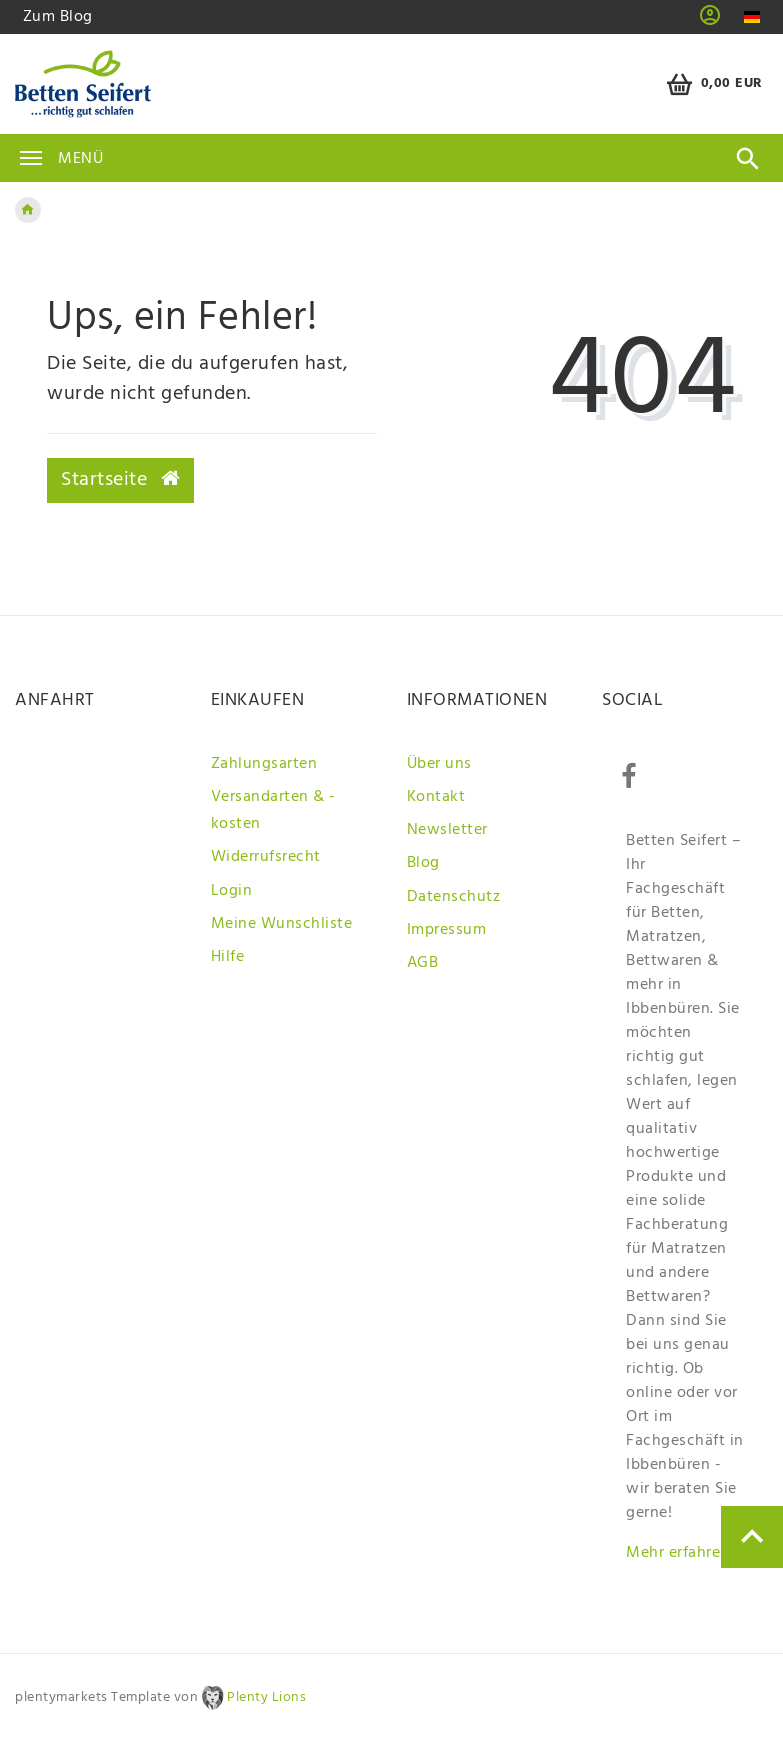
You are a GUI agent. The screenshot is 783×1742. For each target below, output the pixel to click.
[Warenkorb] (711, 84)
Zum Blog (58, 17)
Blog (423, 863)
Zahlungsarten (264, 764)
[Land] (751, 17)
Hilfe (228, 957)
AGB (423, 963)
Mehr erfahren (678, 1553)
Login (232, 891)
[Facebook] (628, 777)
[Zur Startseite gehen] (28, 210)
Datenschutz (454, 897)
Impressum (447, 930)
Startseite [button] (120, 480)
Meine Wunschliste (282, 924)
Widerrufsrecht (266, 857)
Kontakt (436, 797)
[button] (710, 22)
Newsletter (447, 830)
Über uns (439, 764)
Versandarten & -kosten (273, 810)
